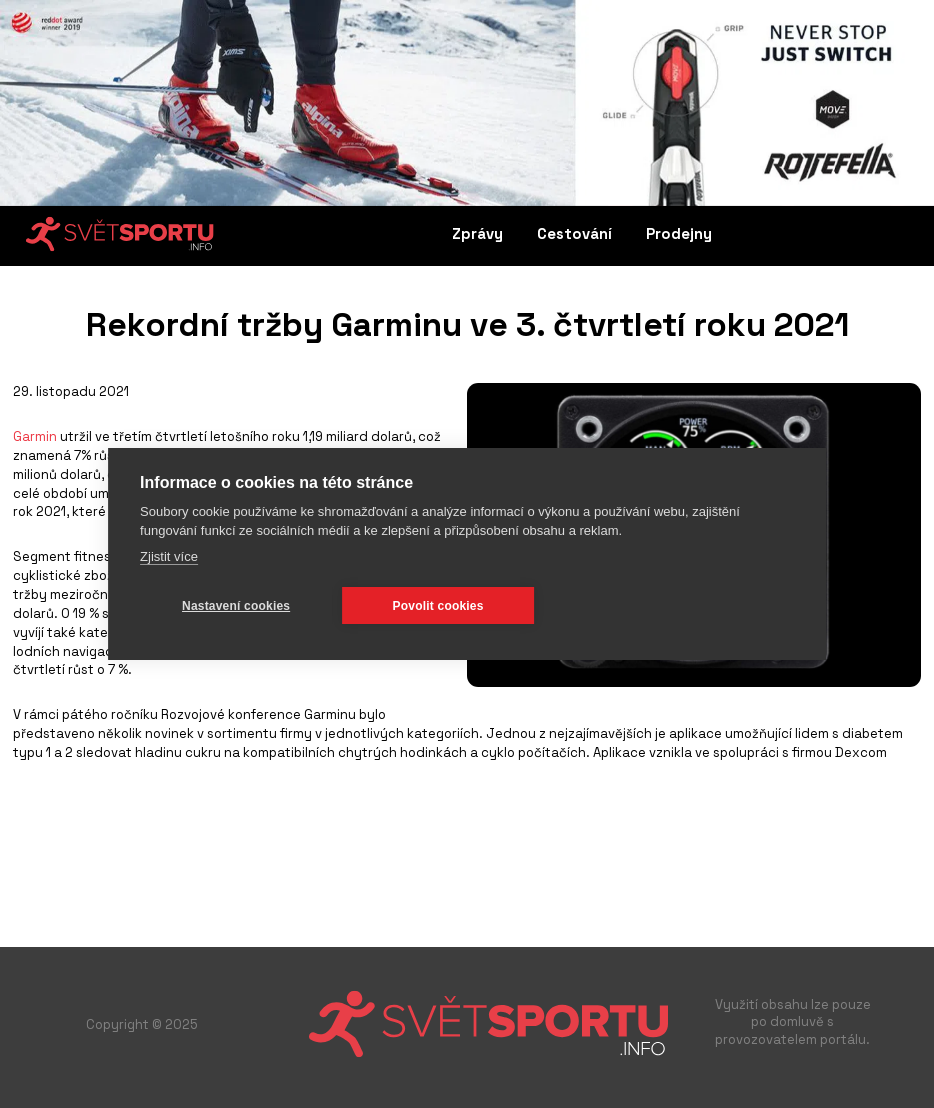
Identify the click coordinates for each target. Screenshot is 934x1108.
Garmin (35, 436)
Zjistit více (169, 556)
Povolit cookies (438, 606)
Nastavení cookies (236, 606)
